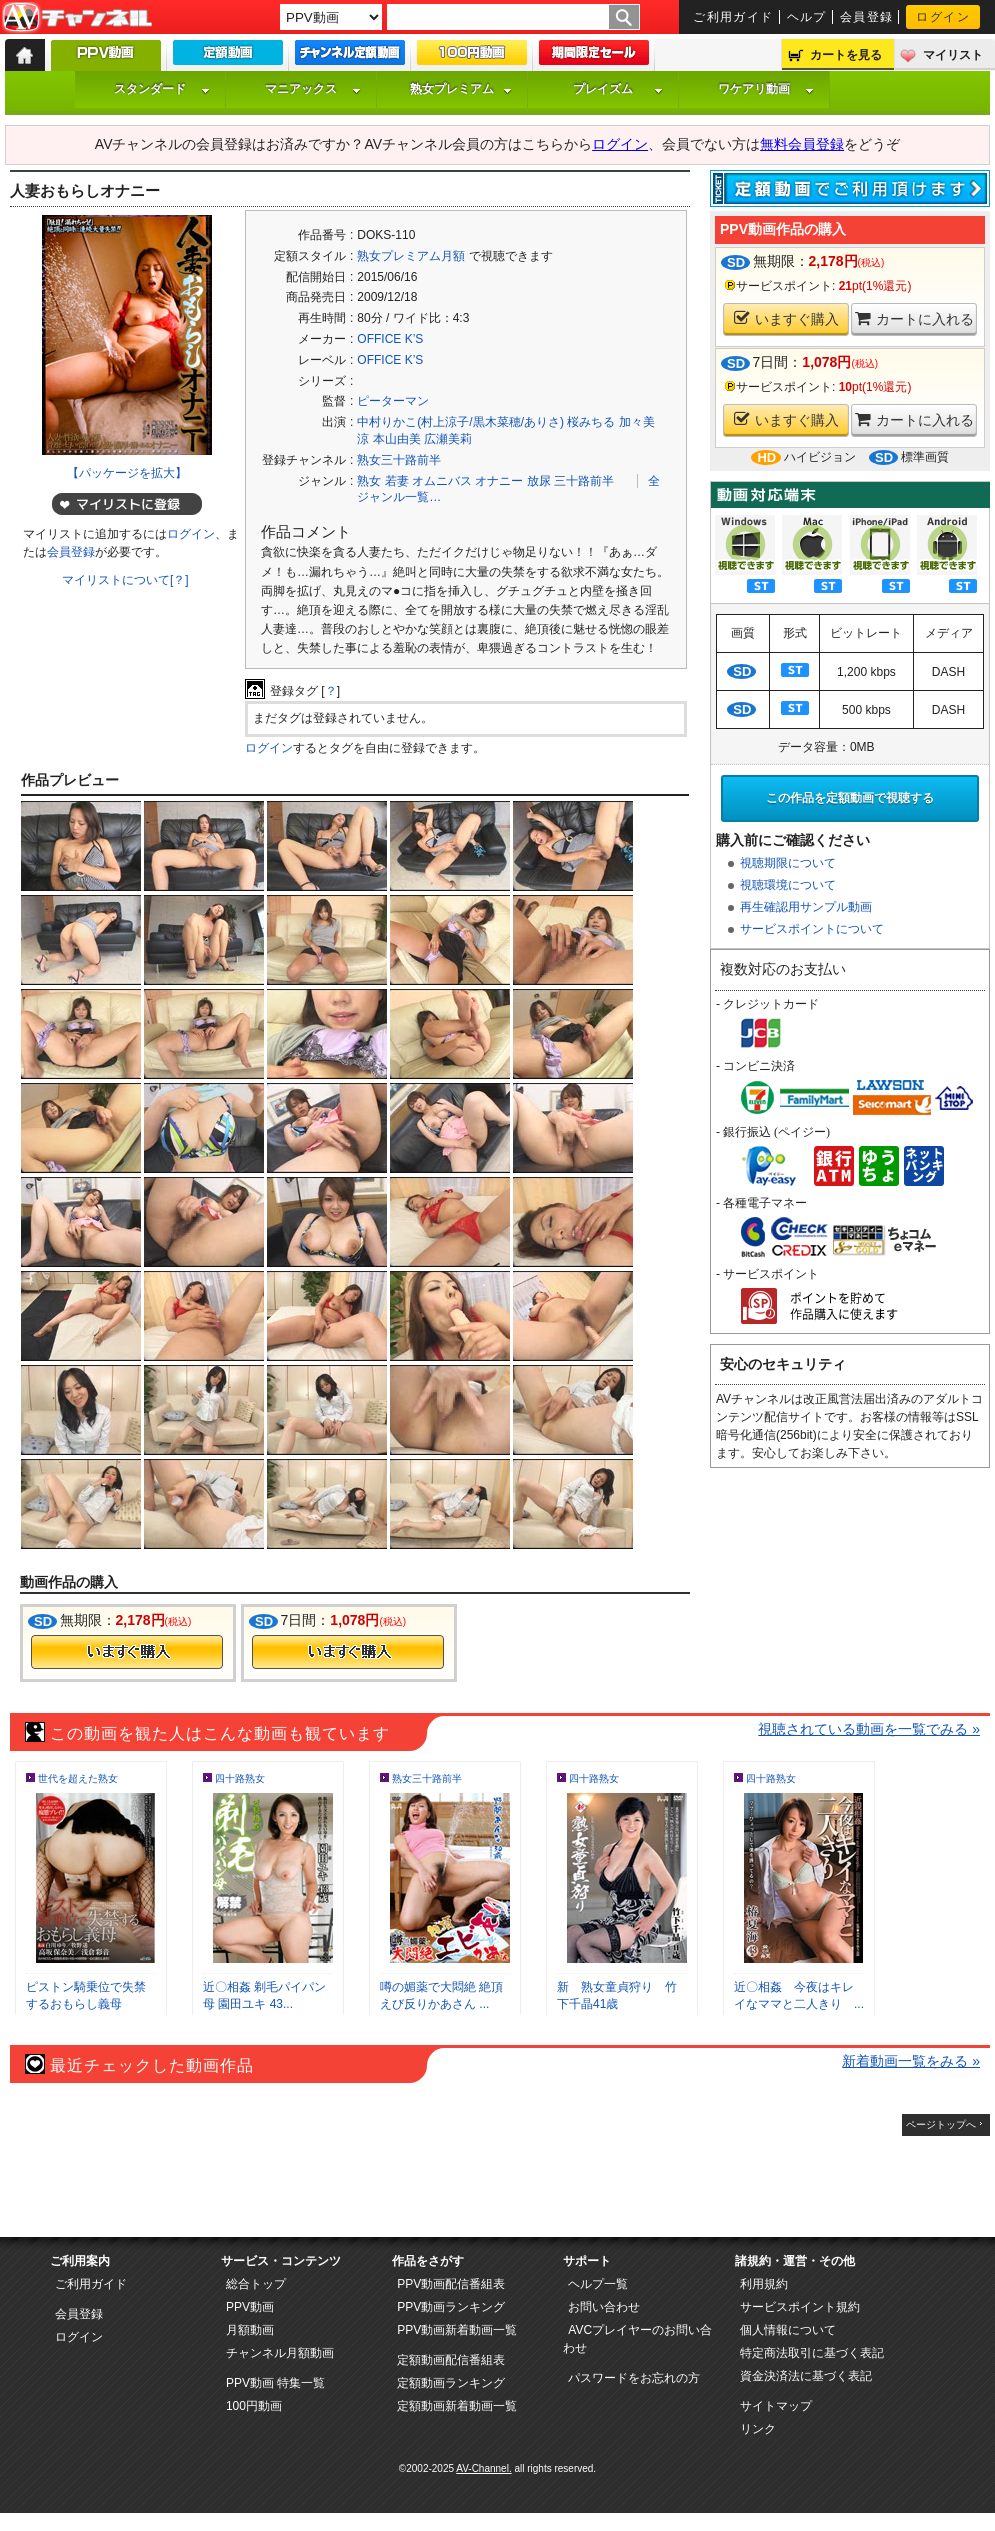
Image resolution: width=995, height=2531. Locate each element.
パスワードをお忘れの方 (634, 2378)
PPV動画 (250, 2307)
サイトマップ (776, 2406)
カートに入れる (914, 318)
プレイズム (618, 89)
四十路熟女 (240, 1778)
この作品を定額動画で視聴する (850, 798)
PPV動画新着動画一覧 (457, 2330)
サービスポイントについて (812, 929)
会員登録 (867, 17)
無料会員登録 (802, 144)
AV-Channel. (483, 2468)
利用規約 (764, 2284)
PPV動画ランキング (451, 2307)
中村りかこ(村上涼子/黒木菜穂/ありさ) (460, 422)
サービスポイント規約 (800, 2307)
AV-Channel (77, 18)
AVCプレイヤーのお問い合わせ (637, 2339)
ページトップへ (941, 2124)
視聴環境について (788, 885)
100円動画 (254, 2406)
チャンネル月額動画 (280, 2353)
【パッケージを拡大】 (127, 473)
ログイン (943, 17)
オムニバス (442, 481)
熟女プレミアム (461, 89)
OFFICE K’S (390, 339)
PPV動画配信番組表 (451, 2284)
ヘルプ (807, 17)
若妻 (397, 481)
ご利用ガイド (733, 17)
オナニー (499, 481)
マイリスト (953, 55)
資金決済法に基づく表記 (806, 2376)
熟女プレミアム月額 (411, 256)
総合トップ (256, 2284)
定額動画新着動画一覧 (457, 2406)
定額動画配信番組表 (451, 2360)
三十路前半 (584, 481)
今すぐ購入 (127, 1652)
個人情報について (788, 2330)
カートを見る (846, 55)
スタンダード (162, 89)
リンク (758, 2429)
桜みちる (591, 422)
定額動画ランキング (451, 2383)
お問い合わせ (604, 2307)
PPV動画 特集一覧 (275, 2383)
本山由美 (397, 439)
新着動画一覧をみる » (911, 2061)
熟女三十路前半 (399, 460)
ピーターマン (393, 401)
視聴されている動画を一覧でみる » (869, 1729)
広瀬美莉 (448, 439)
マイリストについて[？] (125, 580)
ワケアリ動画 (766, 89)
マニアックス (313, 89)
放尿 (539, 481)
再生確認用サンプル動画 (806, 907)
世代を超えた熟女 (78, 1778)
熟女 (369, 481)
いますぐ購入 (786, 318)
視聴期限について (788, 863)
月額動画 (250, 2330)
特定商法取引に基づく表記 (812, 2353)
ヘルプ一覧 (598, 2284)
